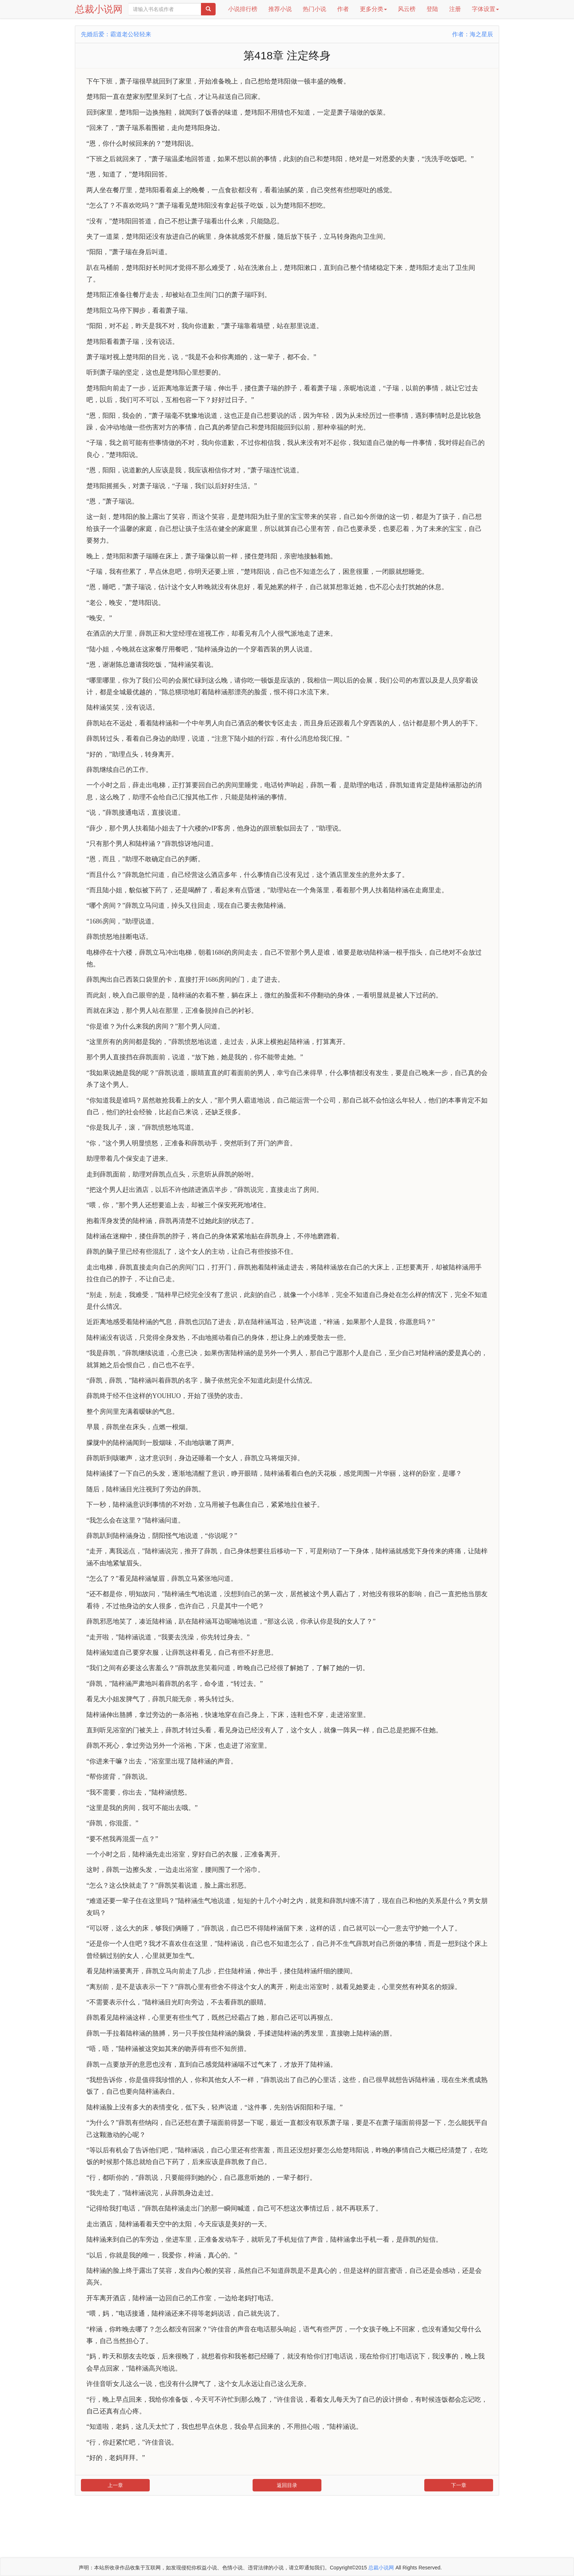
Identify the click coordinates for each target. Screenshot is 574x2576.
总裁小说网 (99, 9)
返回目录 (287, 2485)
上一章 (115, 2485)
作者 (343, 9)
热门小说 (314, 9)
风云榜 (406, 9)
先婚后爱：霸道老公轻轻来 (116, 34)
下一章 (458, 2485)
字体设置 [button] (485, 9)
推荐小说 (280, 9)
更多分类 (373, 9)
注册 (455, 9)
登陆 (432, 9)
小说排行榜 (242, 9)
